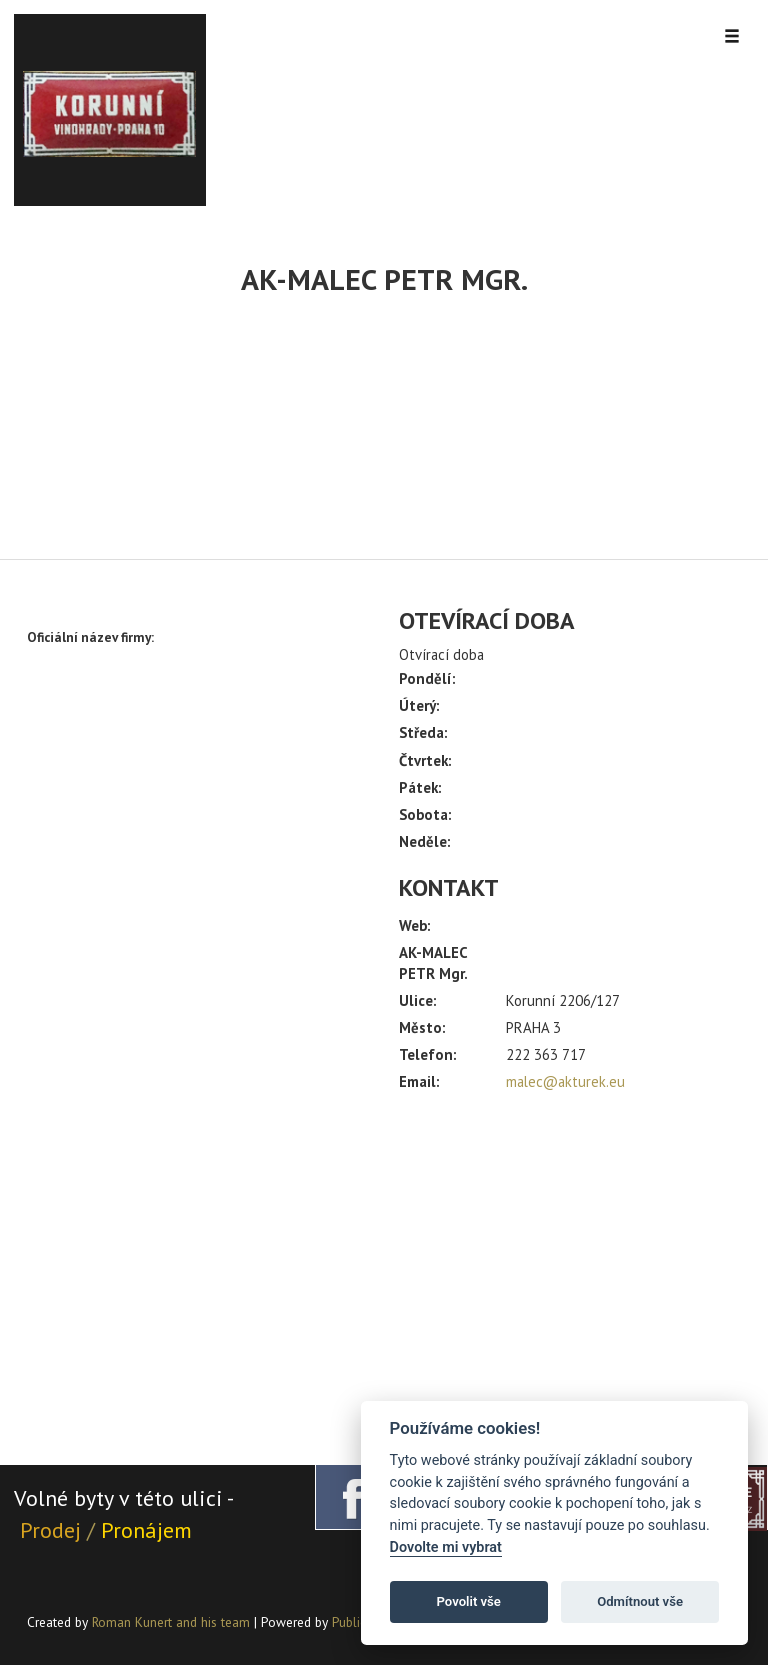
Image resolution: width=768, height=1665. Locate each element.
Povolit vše (469, 1601)
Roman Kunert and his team (173, 1622)
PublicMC (357, 1622)
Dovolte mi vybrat (446, 1547)
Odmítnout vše (640, 1601)
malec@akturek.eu (565, 1081)
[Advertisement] (570, 1270)
